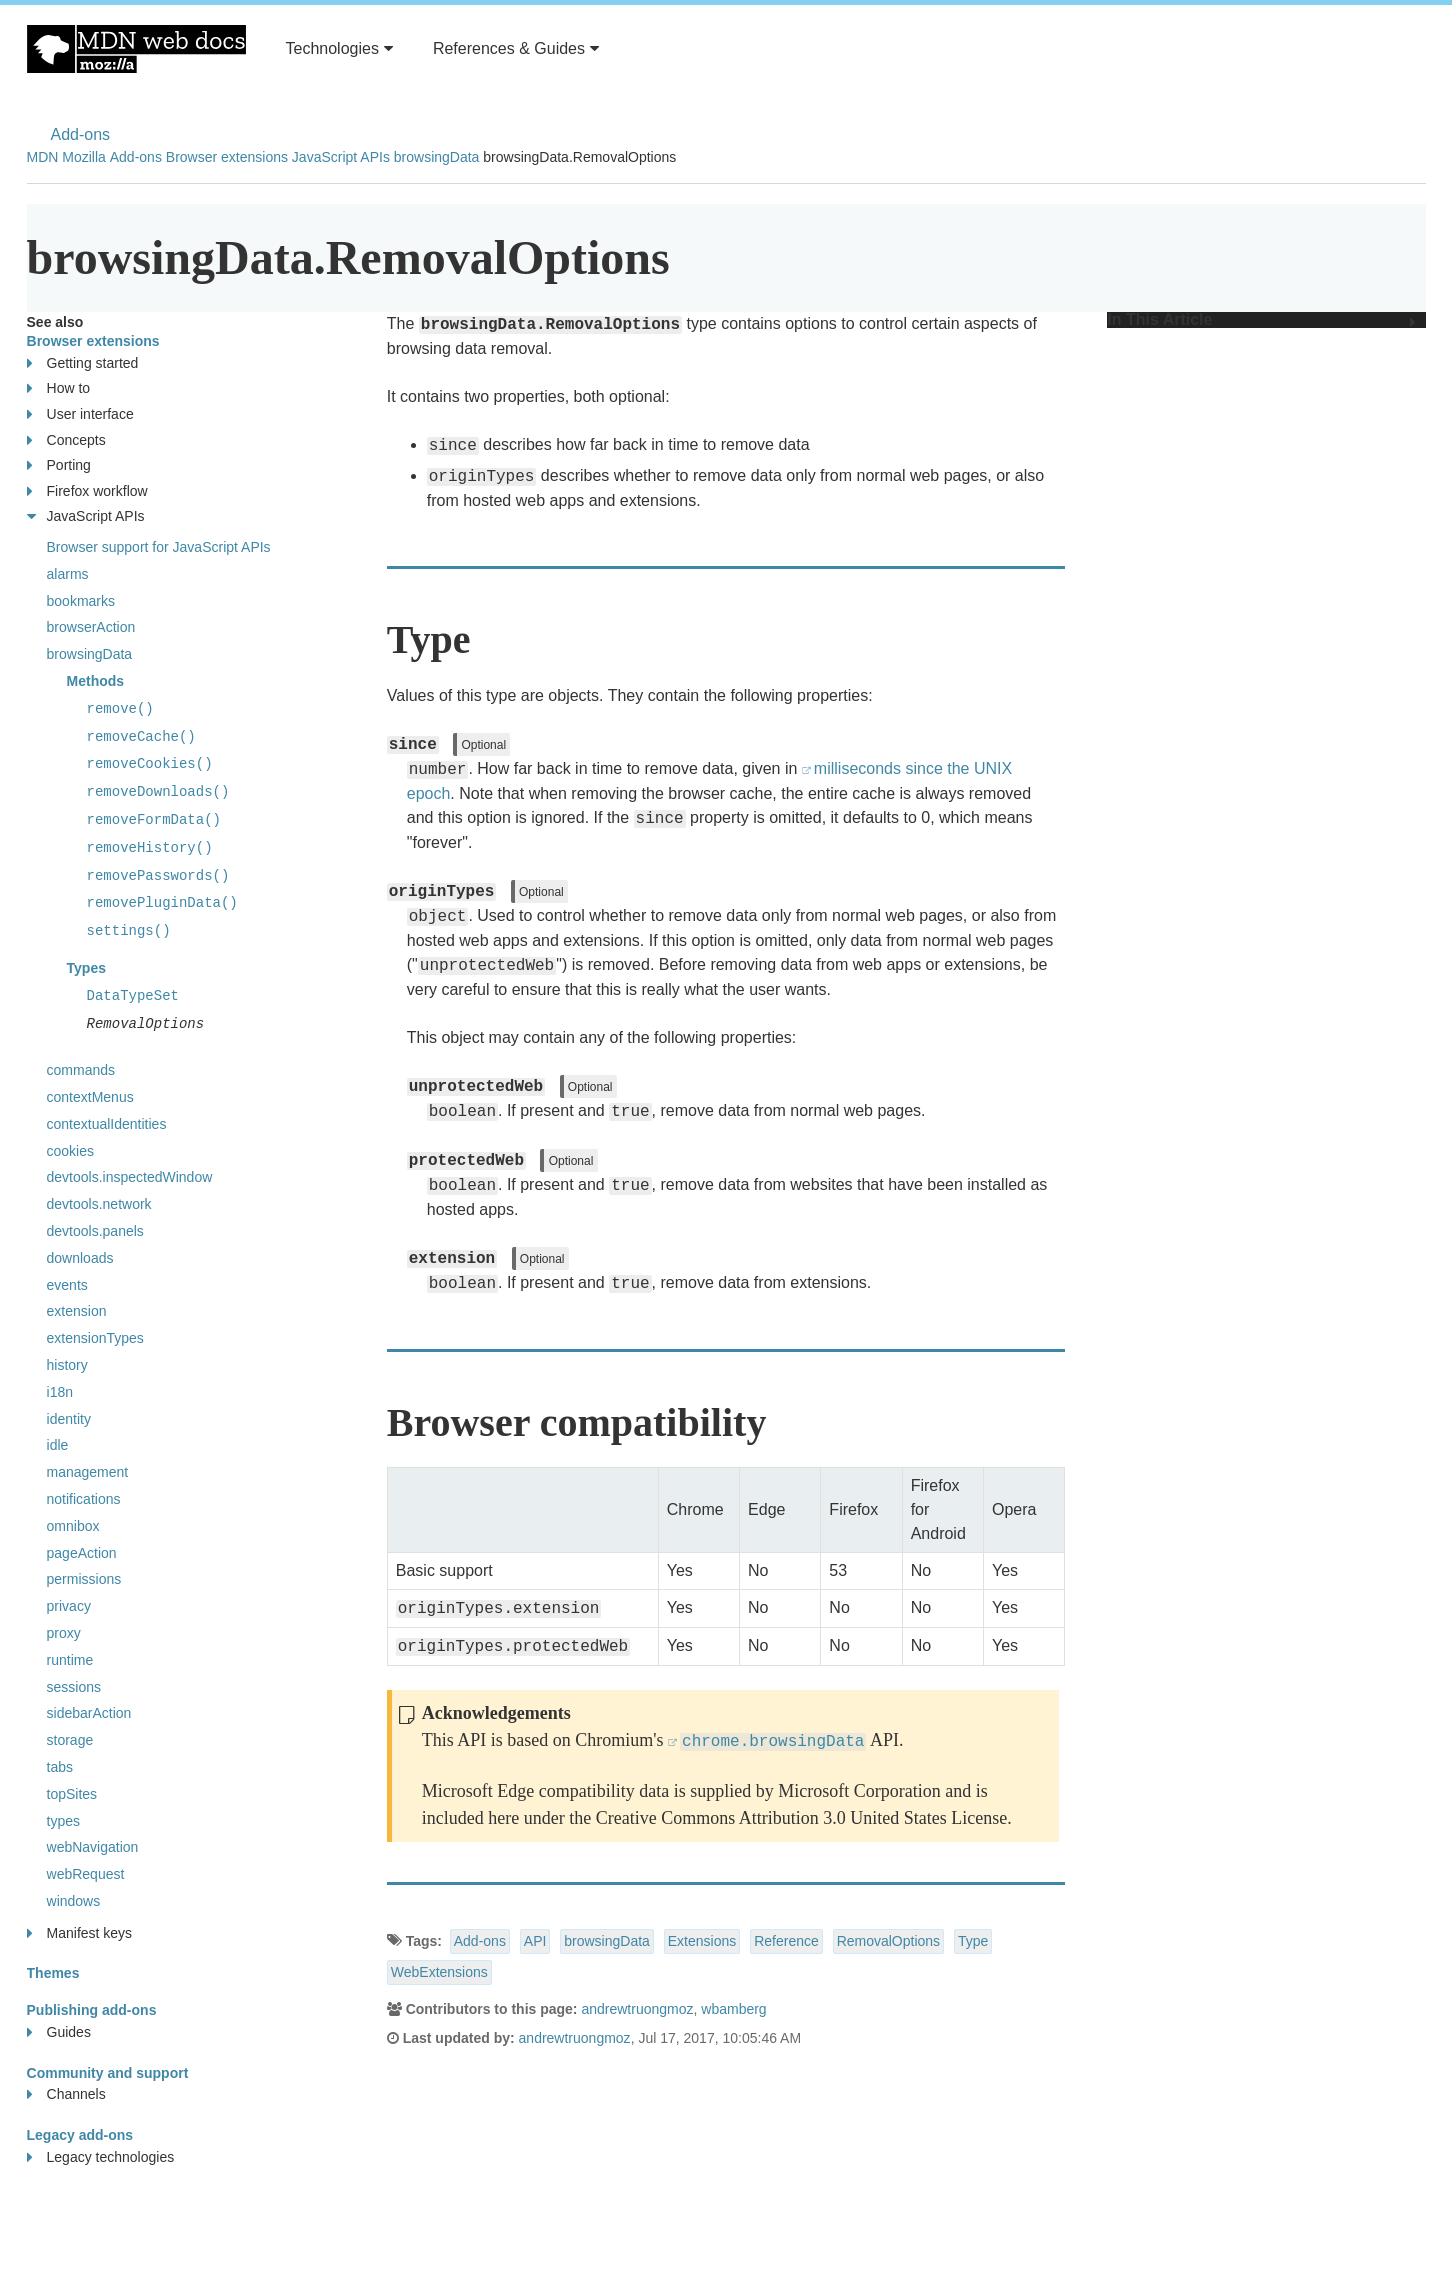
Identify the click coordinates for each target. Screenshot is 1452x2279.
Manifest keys (80, 1933)
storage (70, 1740)
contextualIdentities (107, 1124)
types (63, 1821)
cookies (70, 1151)
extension (77, 1311)
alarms (68, 574)
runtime (70, 1660)
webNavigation (93, 1847)
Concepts (66, 440)
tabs (60, 1767)
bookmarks (81, 601)
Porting (59, 465)
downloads (80, 1258)
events (67, 1285)
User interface (80, 414)
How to (59, 388)
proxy (64, 1633)
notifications (84, 1499)
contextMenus (90, 1097)
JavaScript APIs (341, 157)
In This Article (1261, 320)
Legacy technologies (101, 2157)
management (88, 1472)
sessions (74, 1687)
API (535, 1941)
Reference (786, 1941)
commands (81, 1070)
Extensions (702, 1941)
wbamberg (733, 2009)
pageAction (82, 1553)
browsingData (437, 157)
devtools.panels (95, 1231)
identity (69, 1419)
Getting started (83, 363)
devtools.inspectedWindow (130, 1177)
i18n (60, 1392)
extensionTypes (95, 1338)
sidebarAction (89, 1713)
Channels (66, 2094)
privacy (69, 1606)
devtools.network (99, 1204)
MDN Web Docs (136, 49)
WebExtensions (439, 1972)
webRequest (86, 1874)
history (67, 1365)
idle (58, 1445)
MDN (43, 157)
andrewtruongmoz (637, 2009)
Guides (59, 2032)
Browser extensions (227, 157)
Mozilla (84, 157)
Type (973, 1941)
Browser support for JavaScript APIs (159, 547)
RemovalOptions (889, 1941)
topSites (72, 1794)
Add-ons (81, 134)
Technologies (339, 48)
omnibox (73, 1526)
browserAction (91, 627)
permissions (84, 1579)
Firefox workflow (87, 491)
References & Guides (516, 48)
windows (74, 1901)
